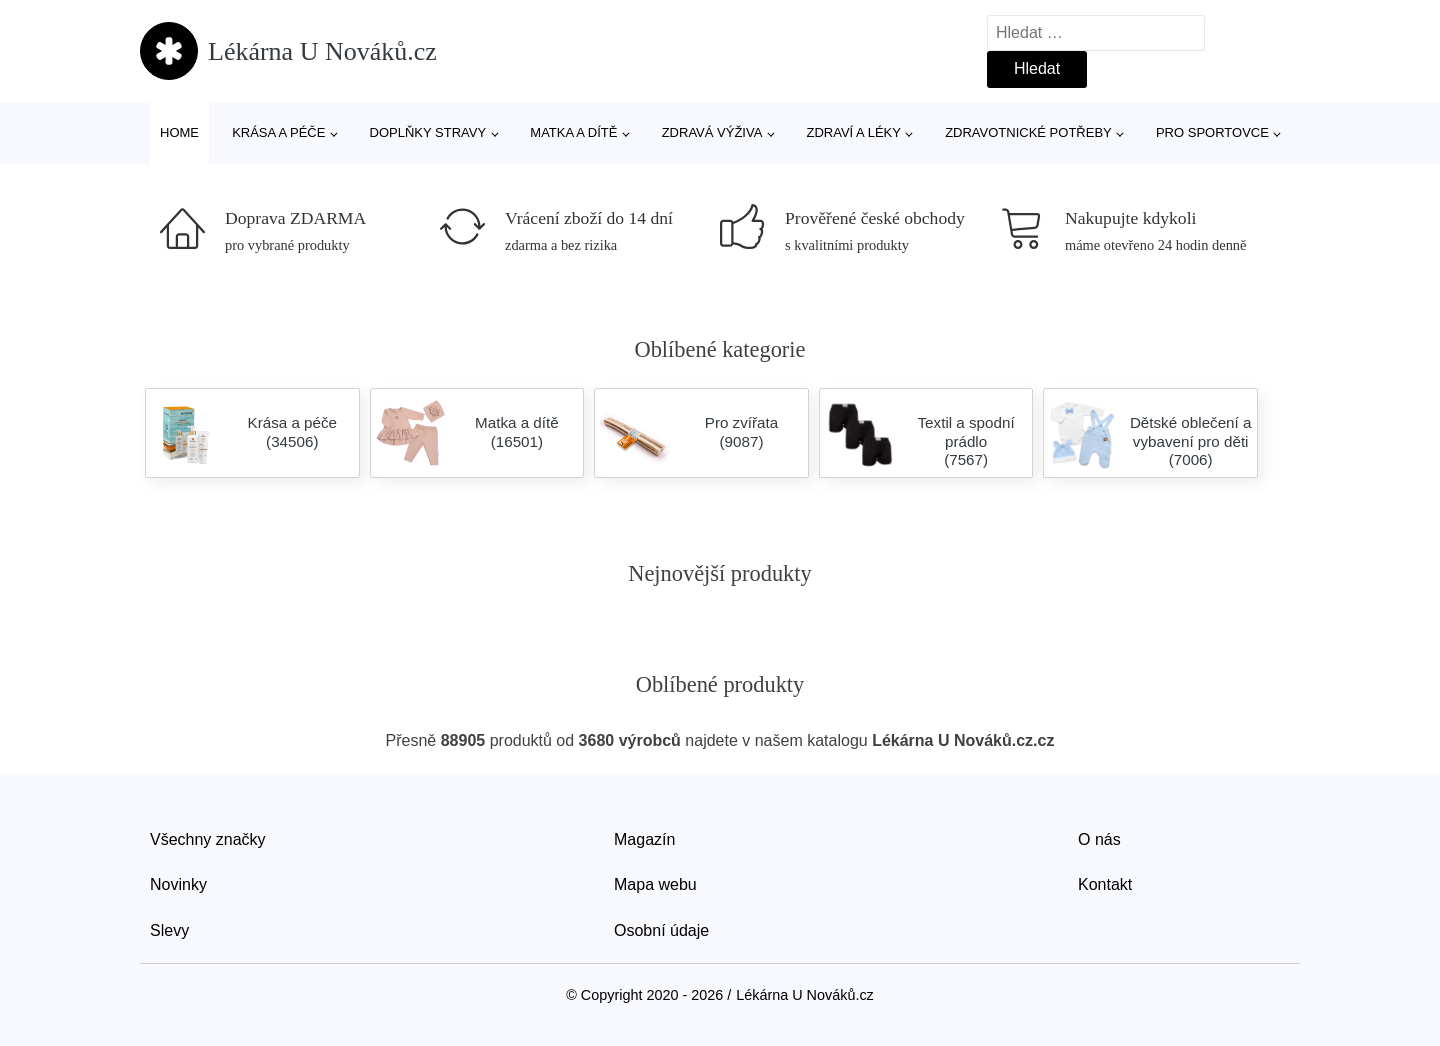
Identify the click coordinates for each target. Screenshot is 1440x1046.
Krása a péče (278, 132)
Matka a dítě (573, 132)
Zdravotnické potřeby (1028, 132)
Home (179, 132)
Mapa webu (655, 884)
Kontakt (1105, 884)
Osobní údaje (661, 930)
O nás (1099, 839)
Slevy (169, 930)
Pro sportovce (1212, 132)
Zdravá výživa (712, 132)
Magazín (644, 839)
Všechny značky (208, 839)
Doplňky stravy (428, 132)
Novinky (178, 884)
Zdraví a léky (854, 132)
